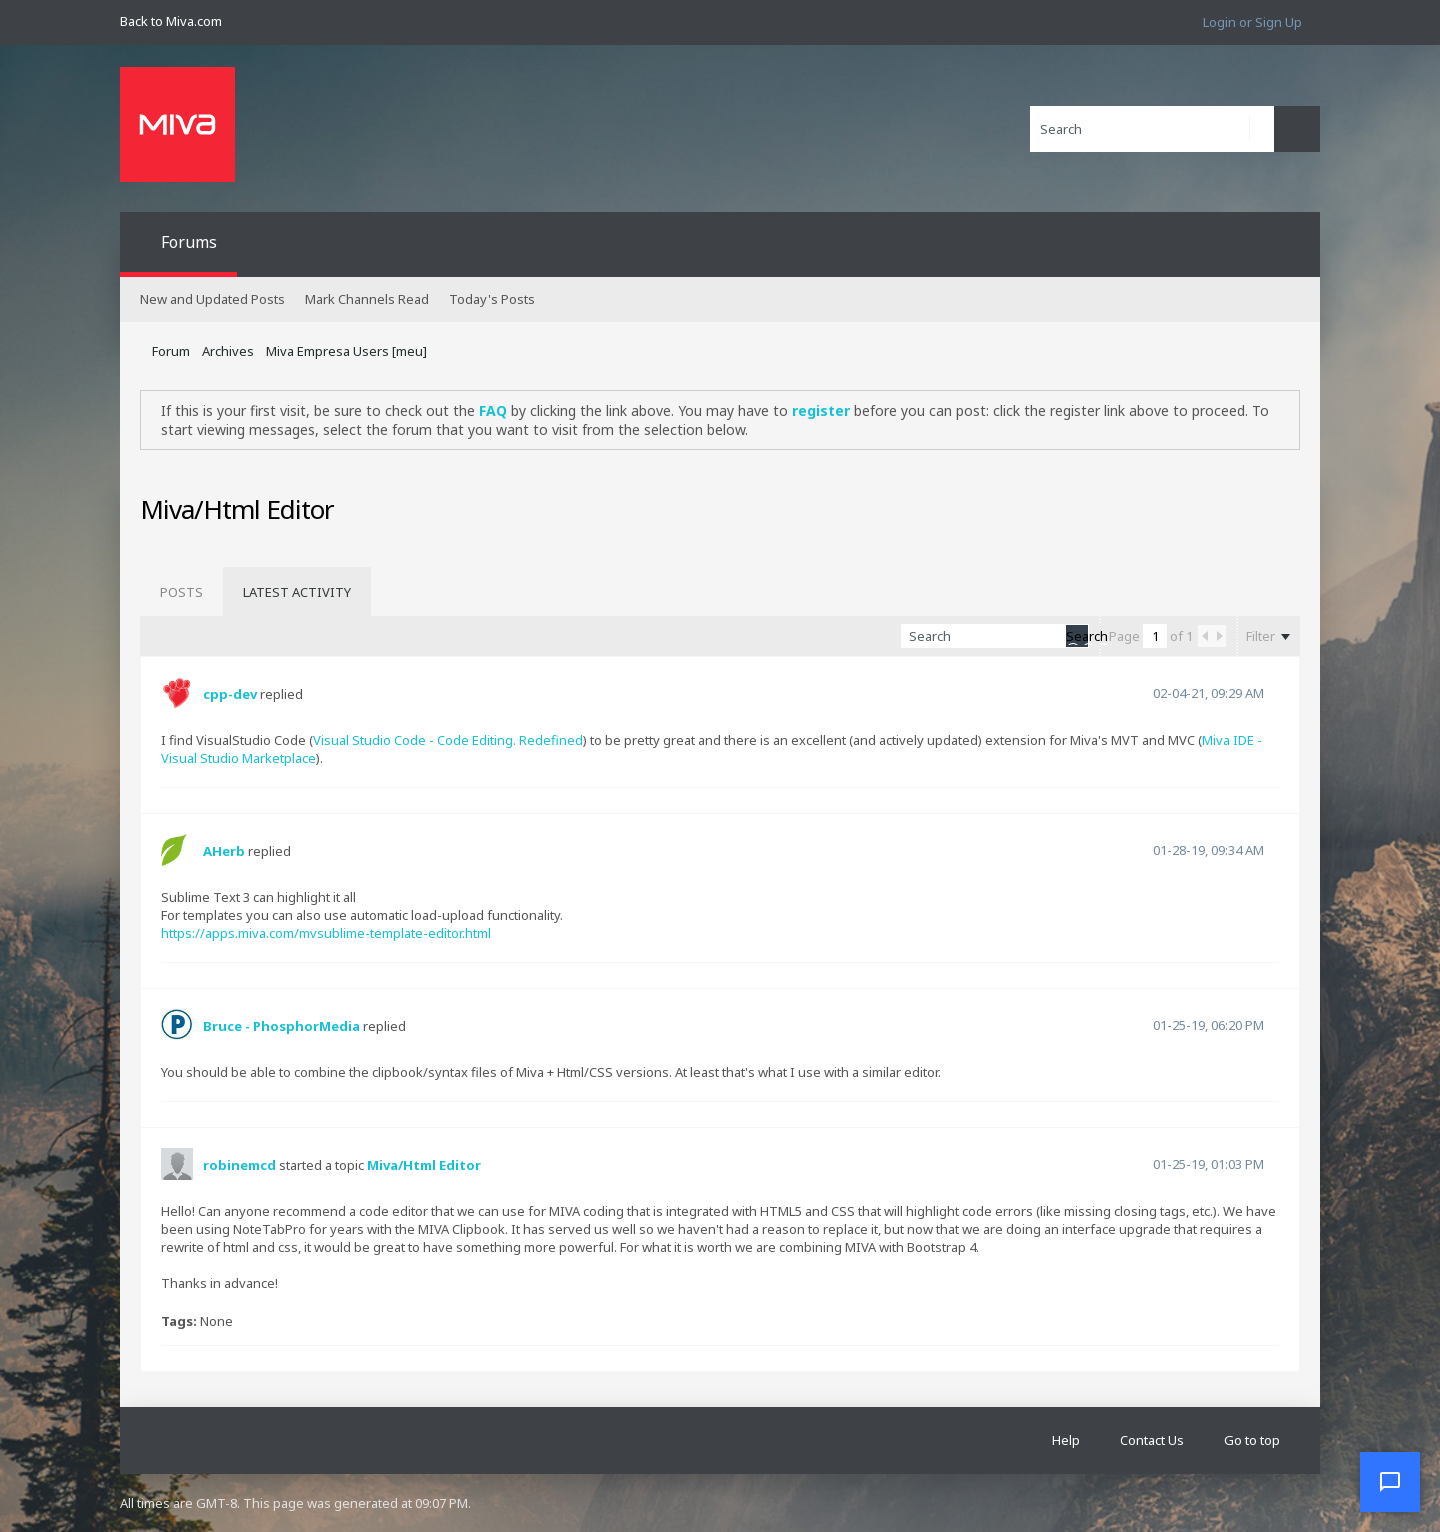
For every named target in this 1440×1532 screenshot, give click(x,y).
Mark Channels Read (367, 299)
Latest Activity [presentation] (297, 592)
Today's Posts (492, 299)
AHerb (224, 851)
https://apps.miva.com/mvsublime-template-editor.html (326, 933)
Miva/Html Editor (424, 1165)
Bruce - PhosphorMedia (281, 1026)
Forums (189, 242)
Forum (171, 351)
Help (1066, 1440)
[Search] (1152, 129)
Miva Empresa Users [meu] (346, 351)
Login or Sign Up (1252, 22)
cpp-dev (230, 694)
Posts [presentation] (181, 592)
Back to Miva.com (171, 21)
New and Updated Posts (212, 299)
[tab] (181, 592)
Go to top (1252, 1440)
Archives (228, 351)
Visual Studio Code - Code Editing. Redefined (448, 740)
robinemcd (239, 1165)
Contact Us (1152, 1440)
